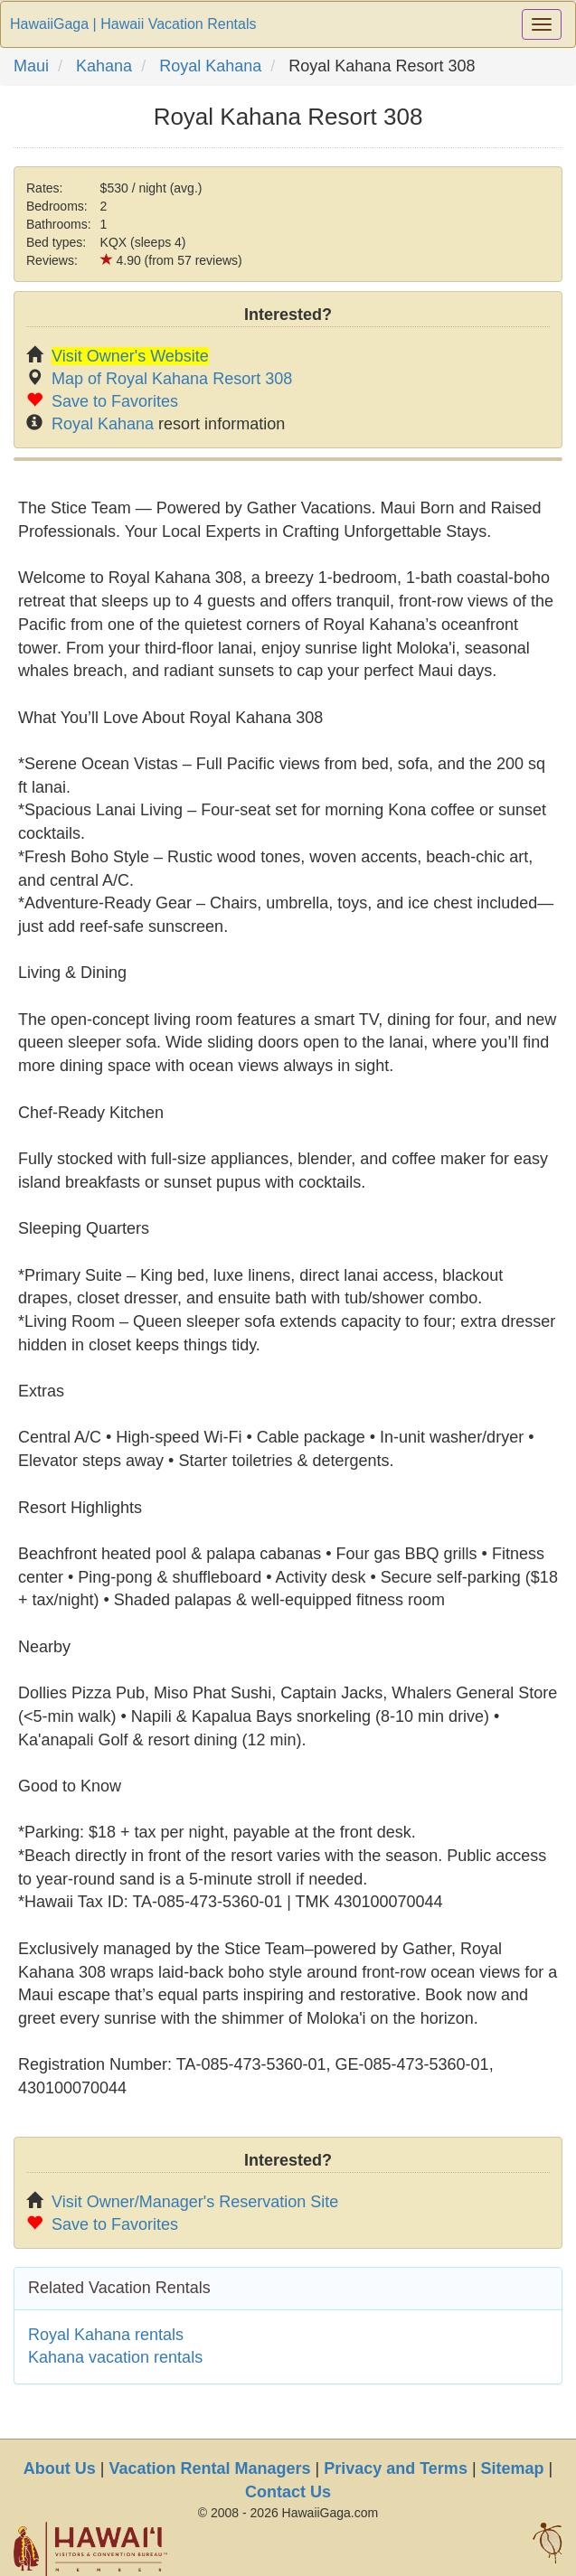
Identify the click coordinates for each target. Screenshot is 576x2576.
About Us (60, 2468)
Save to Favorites (115, 401)
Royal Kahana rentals (106, 2335)
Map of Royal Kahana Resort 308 (172, 379)
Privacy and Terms (395, 2468)
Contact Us (288, 2492)
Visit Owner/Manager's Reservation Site (195, 2202)
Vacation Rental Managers (209, 2468)
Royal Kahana (210, 66)
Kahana (104, 66)
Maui (31, 66)
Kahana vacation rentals (115, 2357)
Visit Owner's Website (130, 356)
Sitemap (512, 2468)
